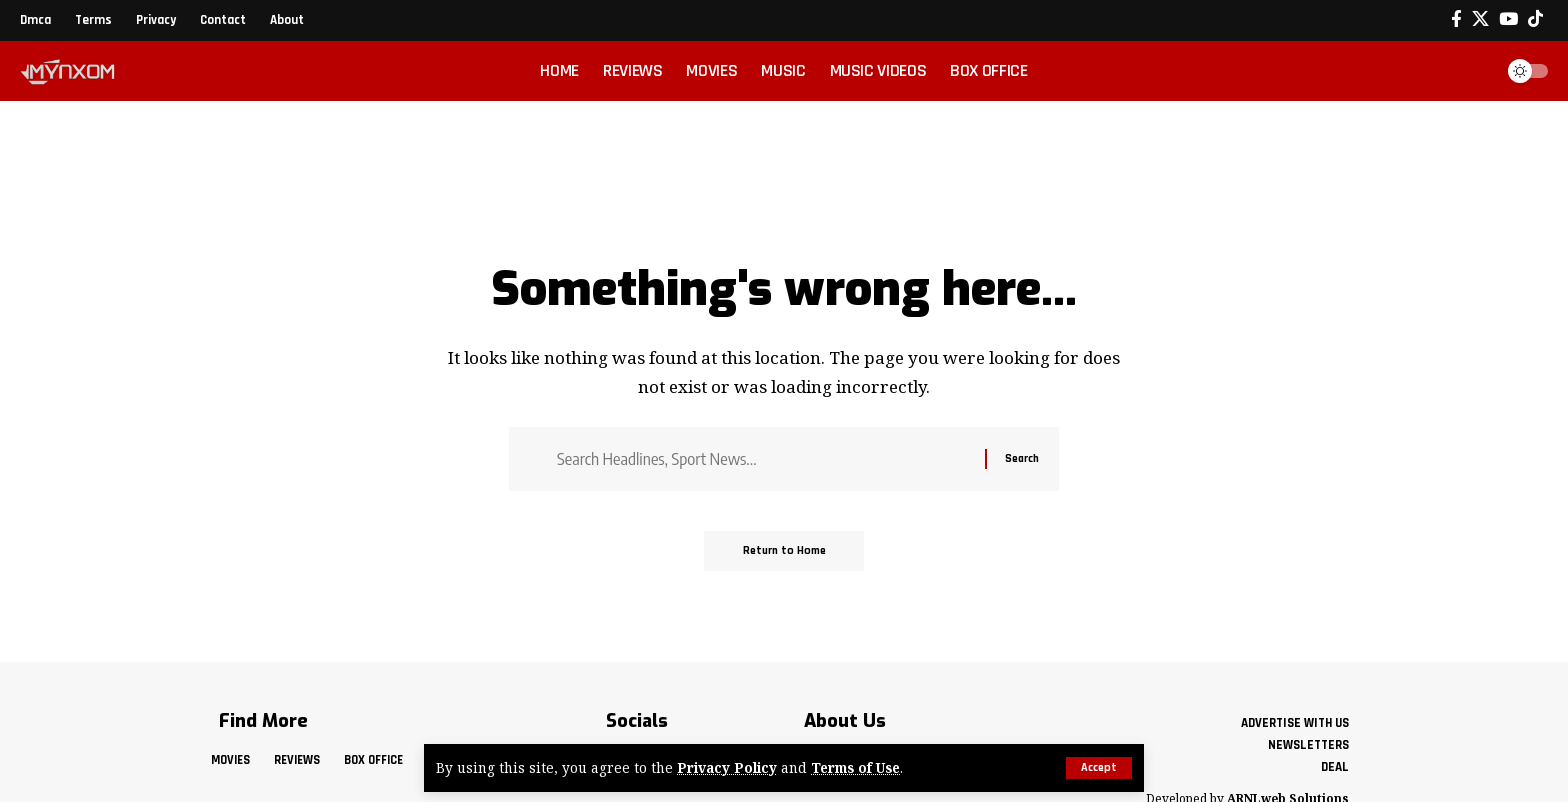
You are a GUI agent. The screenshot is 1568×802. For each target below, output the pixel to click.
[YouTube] (1508, 19)
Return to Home (784, 552)
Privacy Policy (727, 768)
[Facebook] (1456, 19)
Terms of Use (857, 768)
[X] (1480, 19)
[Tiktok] (1535, 19)
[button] (1098, 768)
